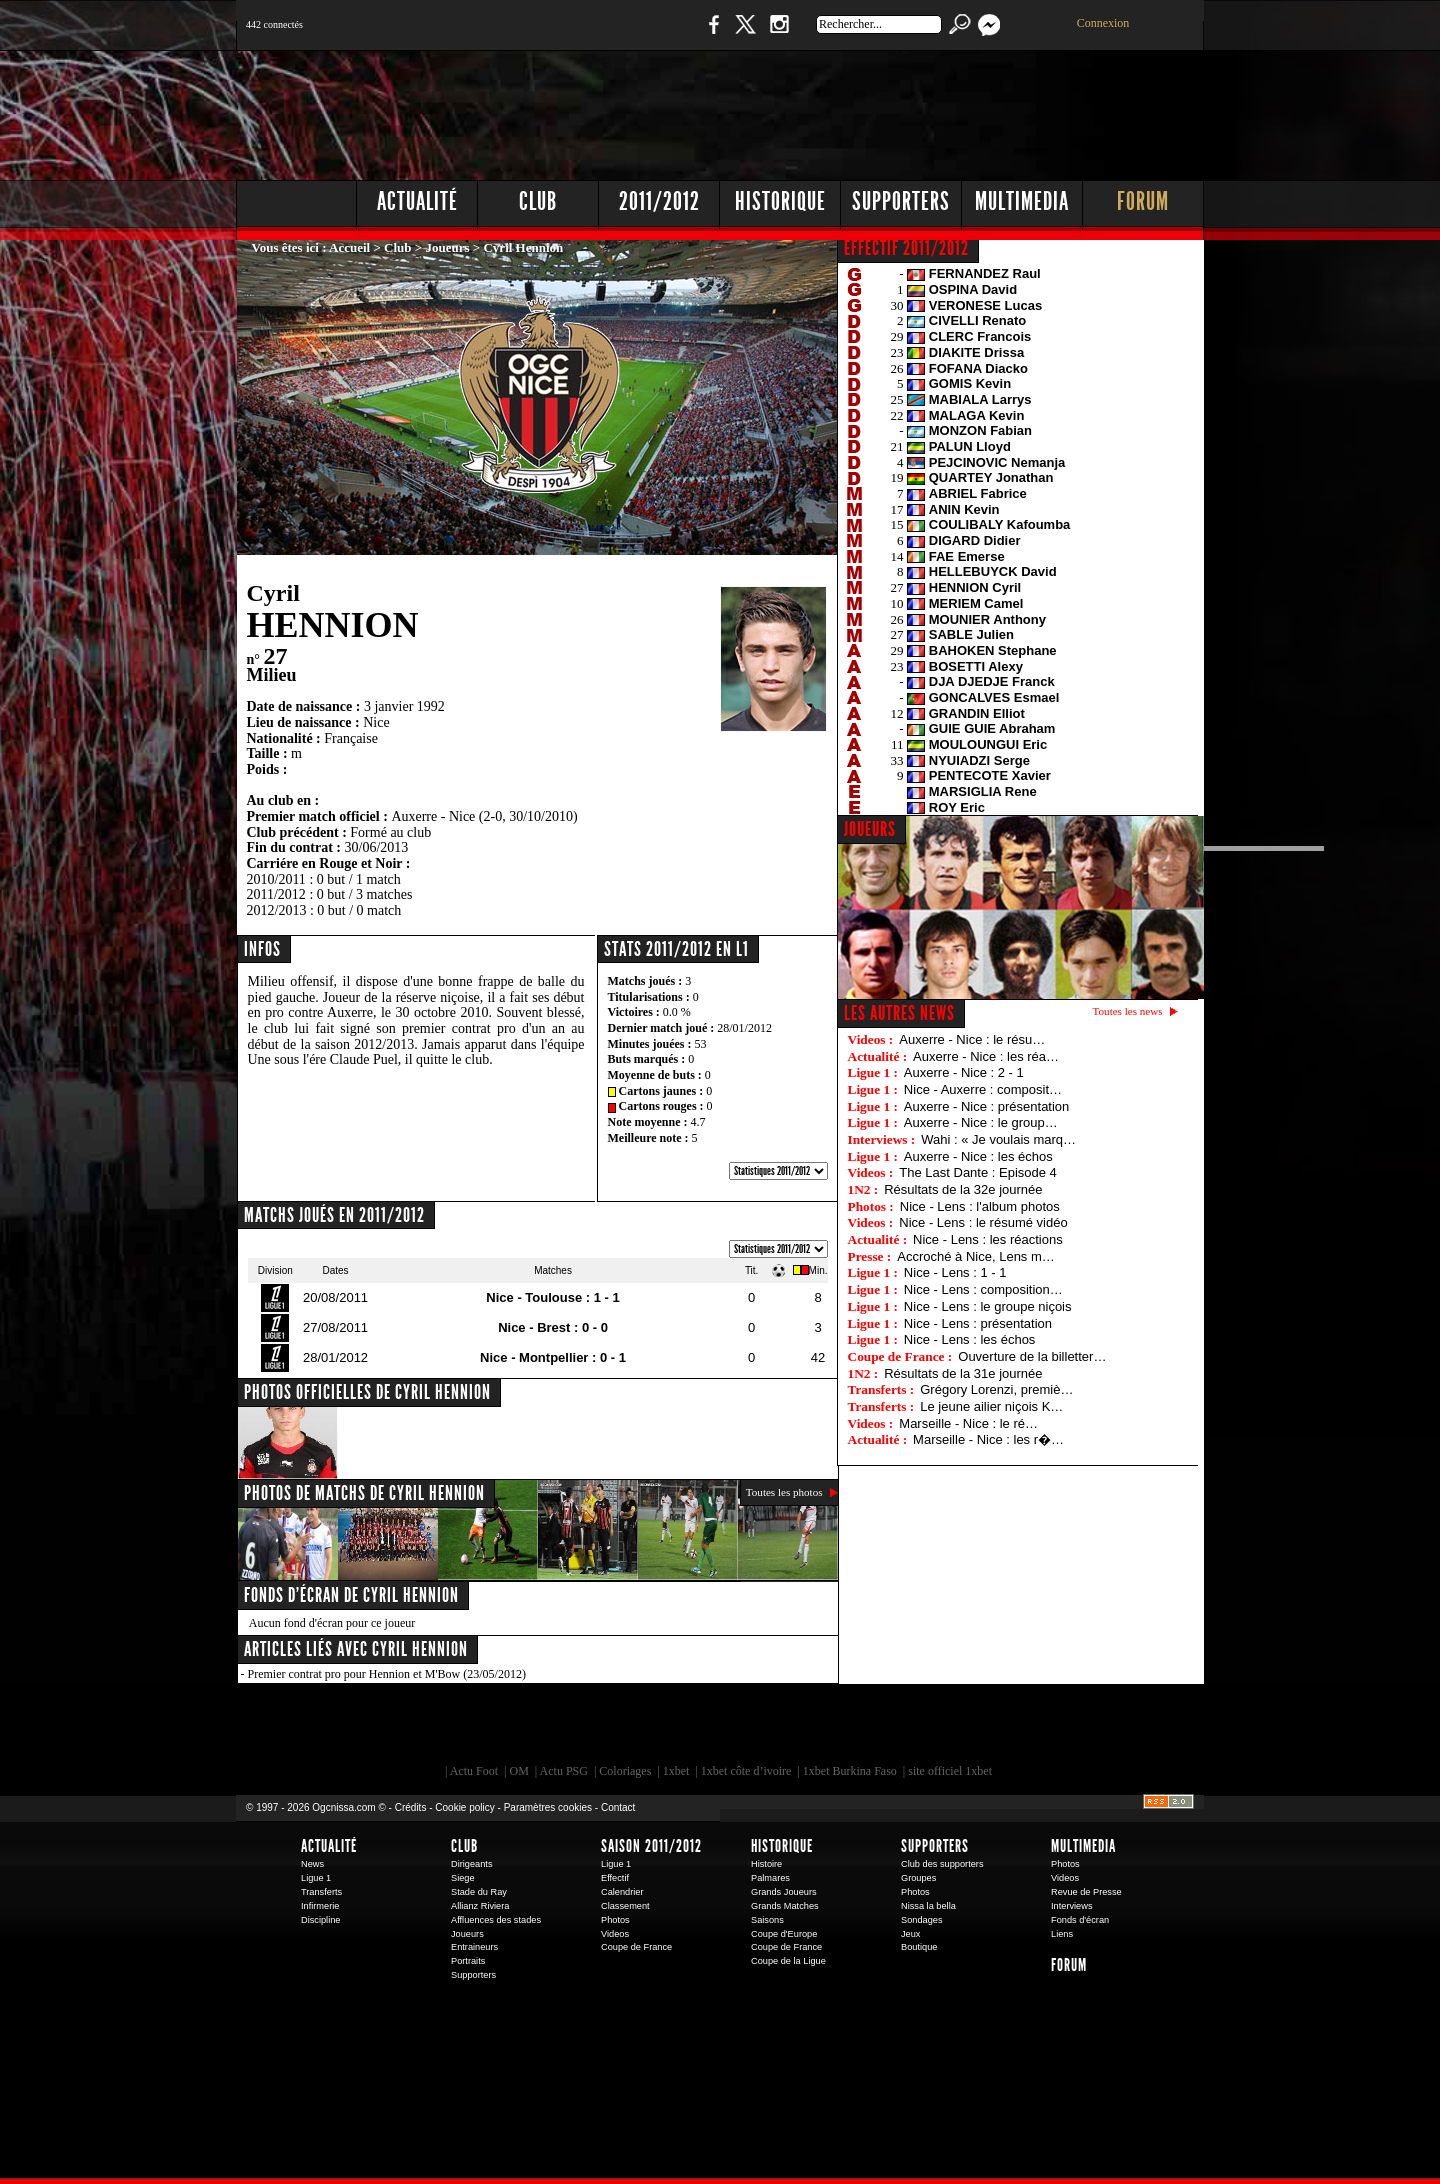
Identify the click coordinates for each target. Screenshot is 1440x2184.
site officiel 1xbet (950, 1771)
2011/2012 (659, 201)
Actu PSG (564, 1771)
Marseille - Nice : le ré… (968, 1423)
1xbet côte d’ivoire (746, 1771)
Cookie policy (464, 1807)
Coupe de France (636, 1947)
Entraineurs (474, 1947)
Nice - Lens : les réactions (988, 1239)
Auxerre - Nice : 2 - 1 (964, 1072)
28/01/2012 (744, 1028)
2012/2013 (277, 910)
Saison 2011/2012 (651, 1846)
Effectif (615, 1878)
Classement (625, 1906)
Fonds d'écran (1080, 1920)
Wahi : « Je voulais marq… (998, 1139)
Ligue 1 (316, 1878)
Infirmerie (320, 1906)
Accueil (349, 247)
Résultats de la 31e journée (963, 1373)
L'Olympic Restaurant (730, 1729)
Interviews (1072, 1906)
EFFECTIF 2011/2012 (906, 248)
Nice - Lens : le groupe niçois (988, 1306)
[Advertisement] (841, 110)
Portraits (468, 1961)
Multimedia (1022, 201)
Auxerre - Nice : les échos (978, 1156)
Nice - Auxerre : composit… (983, 1089)
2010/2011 (276, 879)
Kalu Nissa (999, 1729)
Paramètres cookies (548, 1807)
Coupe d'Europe (784, 1934)
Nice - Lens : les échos (970, 1339)
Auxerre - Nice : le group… (981, 1122)
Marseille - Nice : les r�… (988, 1439)
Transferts (321, 1892)
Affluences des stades (496, 1920)
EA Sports (465, 1729)
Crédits (411, 1807)
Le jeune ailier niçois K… (991, 1406)
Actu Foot (474, 1771)
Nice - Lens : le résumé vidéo (983, 1222)
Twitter (745, 34)
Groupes (918, 1878)
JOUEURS (870, 829)
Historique (780, 201)
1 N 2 (570, 34)
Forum (1143, 201)
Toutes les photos (784, 1492)
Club (538, 201)
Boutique (648, 34)
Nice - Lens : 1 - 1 (955, 1272)
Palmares (770, 1878)
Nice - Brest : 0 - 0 (553, 1327)
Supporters (901, 201)
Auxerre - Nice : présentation (986, 1106)
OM (518, 1771)
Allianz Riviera (480, 1906)
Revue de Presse (1086, 1892)
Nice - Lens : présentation (978, 1323)
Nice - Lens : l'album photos (980, 1206)
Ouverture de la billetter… (1032, 1356)
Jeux (910, 1934)
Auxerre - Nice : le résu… (972, 1039)
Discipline (320, 1920)
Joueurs (448, 247)
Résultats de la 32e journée (963, 1189)
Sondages (922, 1920)
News (312, 1864)
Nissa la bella (928, 1906)
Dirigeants (472, 1864)
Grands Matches (785, 1906)
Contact (618, 1807)
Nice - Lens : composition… (983, 1289)
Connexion (1103, 23)
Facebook (711, 34)
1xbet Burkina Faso (850, 1771)
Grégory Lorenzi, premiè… (996, 1389)
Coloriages (625, 1771)
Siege (463, 1878)
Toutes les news (1128, 1011)
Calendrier (622, 1892)
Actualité (417, 201)
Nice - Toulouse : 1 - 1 (552, 1297)
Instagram (779, 34)
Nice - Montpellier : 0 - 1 (553, 1357)
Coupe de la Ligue (788, 1961)
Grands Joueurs (784, 1892)
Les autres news (899, 1013)
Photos (615, 1920)
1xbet (676, 1771)
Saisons (767, 1920)
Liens (1062, 1934)
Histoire (766, 1864)
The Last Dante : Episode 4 (978, 1172)
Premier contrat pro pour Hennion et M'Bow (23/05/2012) (387, 1674)
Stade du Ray (479, 1892)
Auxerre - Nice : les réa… (986, 1056)
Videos (615, 1934)
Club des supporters (942, 1864)
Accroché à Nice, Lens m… (976, 1256)
